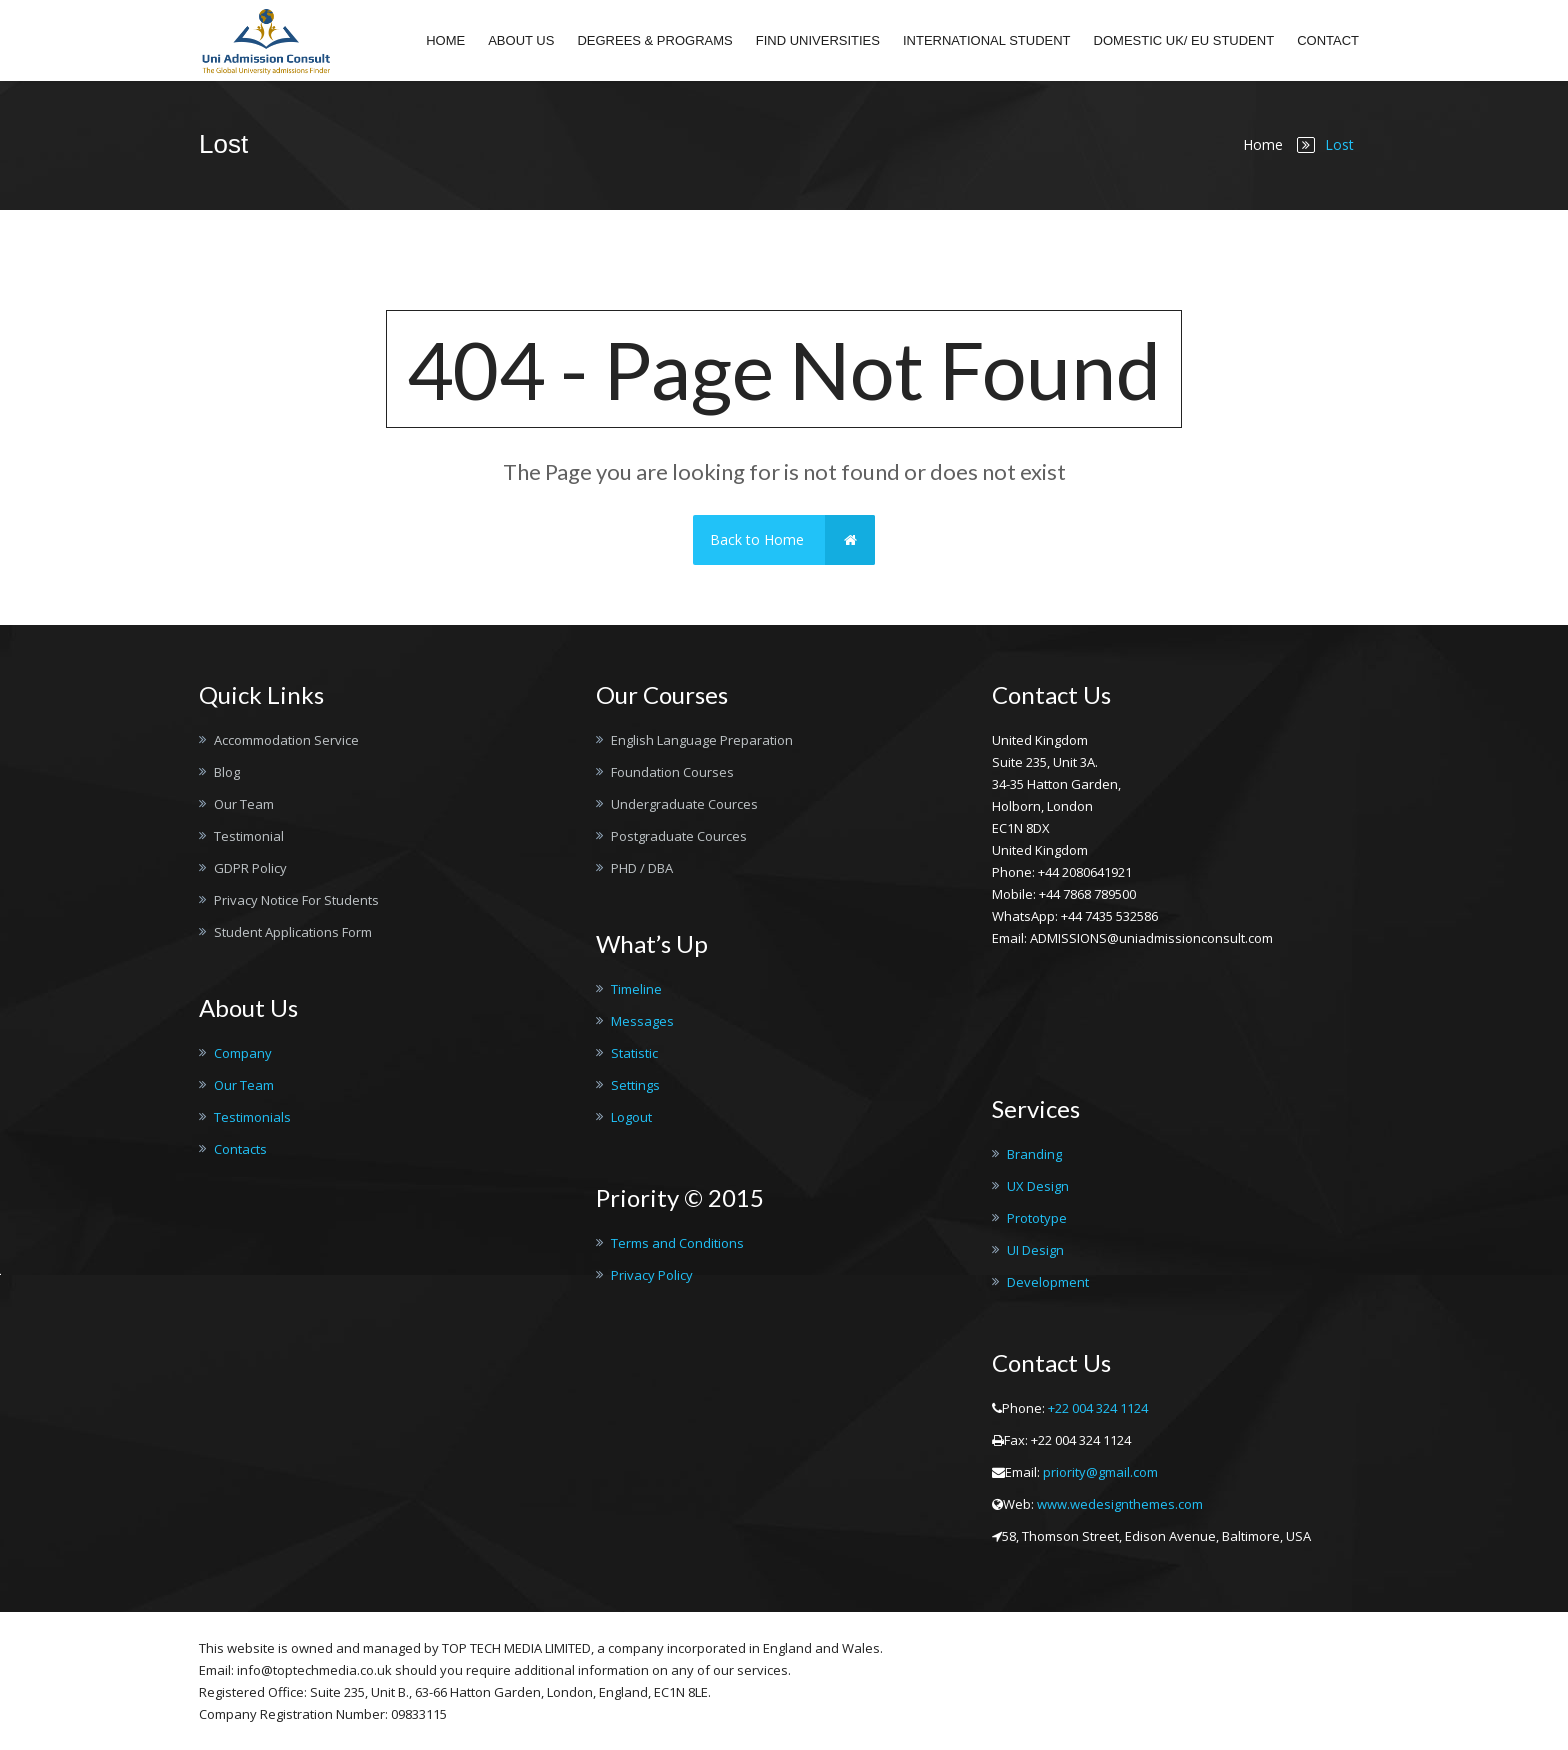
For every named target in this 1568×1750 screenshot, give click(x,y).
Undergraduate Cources (684, 804)
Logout (631, 1117)
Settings (635, 1085)
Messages (642, 1021)
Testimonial (249, 836)
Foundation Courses (672, 772)
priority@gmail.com (1100, 1472)
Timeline (636, 989)
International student (987, 40)
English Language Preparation (702, 740)
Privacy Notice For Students (296, 900)
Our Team (244, 804)
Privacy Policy (652, 1275)
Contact (1328, 40)
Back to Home (792, 540)
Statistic (634, 1053)
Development (1048, 1282)
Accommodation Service (286, 740)
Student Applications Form (293, 932)
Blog (227, 772)
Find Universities (818, 40)
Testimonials (252, 1117)
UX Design (1038, 1186)
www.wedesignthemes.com (1120, 1504)
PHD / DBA (642, 868)
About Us (521, 40)
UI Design (1035, 1250)
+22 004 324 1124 (1098, 1408)
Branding (1034, 1154)
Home (445, 40)
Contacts (240, 1149)
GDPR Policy (250, 868)
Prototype (1037, 1218)
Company (243, 1053)
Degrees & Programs (654, 40)
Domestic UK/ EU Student (1184, 40)
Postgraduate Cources (679, 836)
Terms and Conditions (677, 1243)
